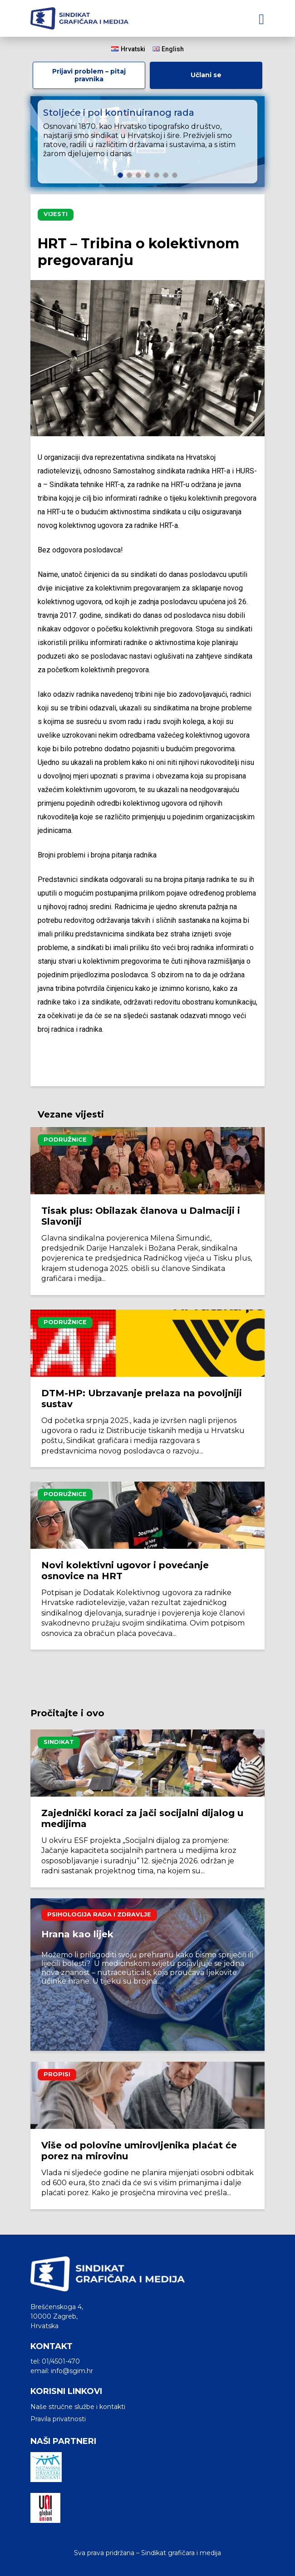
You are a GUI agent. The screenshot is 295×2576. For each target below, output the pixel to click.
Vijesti (56, 214)
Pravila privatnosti (58, 2419)
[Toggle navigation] (261, 18)
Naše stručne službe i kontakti (77, 2407)
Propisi (57, 2074)
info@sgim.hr (72, 2371)
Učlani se (206, 75)
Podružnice (65, 1139)
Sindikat (59, 1742)
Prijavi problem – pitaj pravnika (89, 75)
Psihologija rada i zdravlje (99, 1914)
